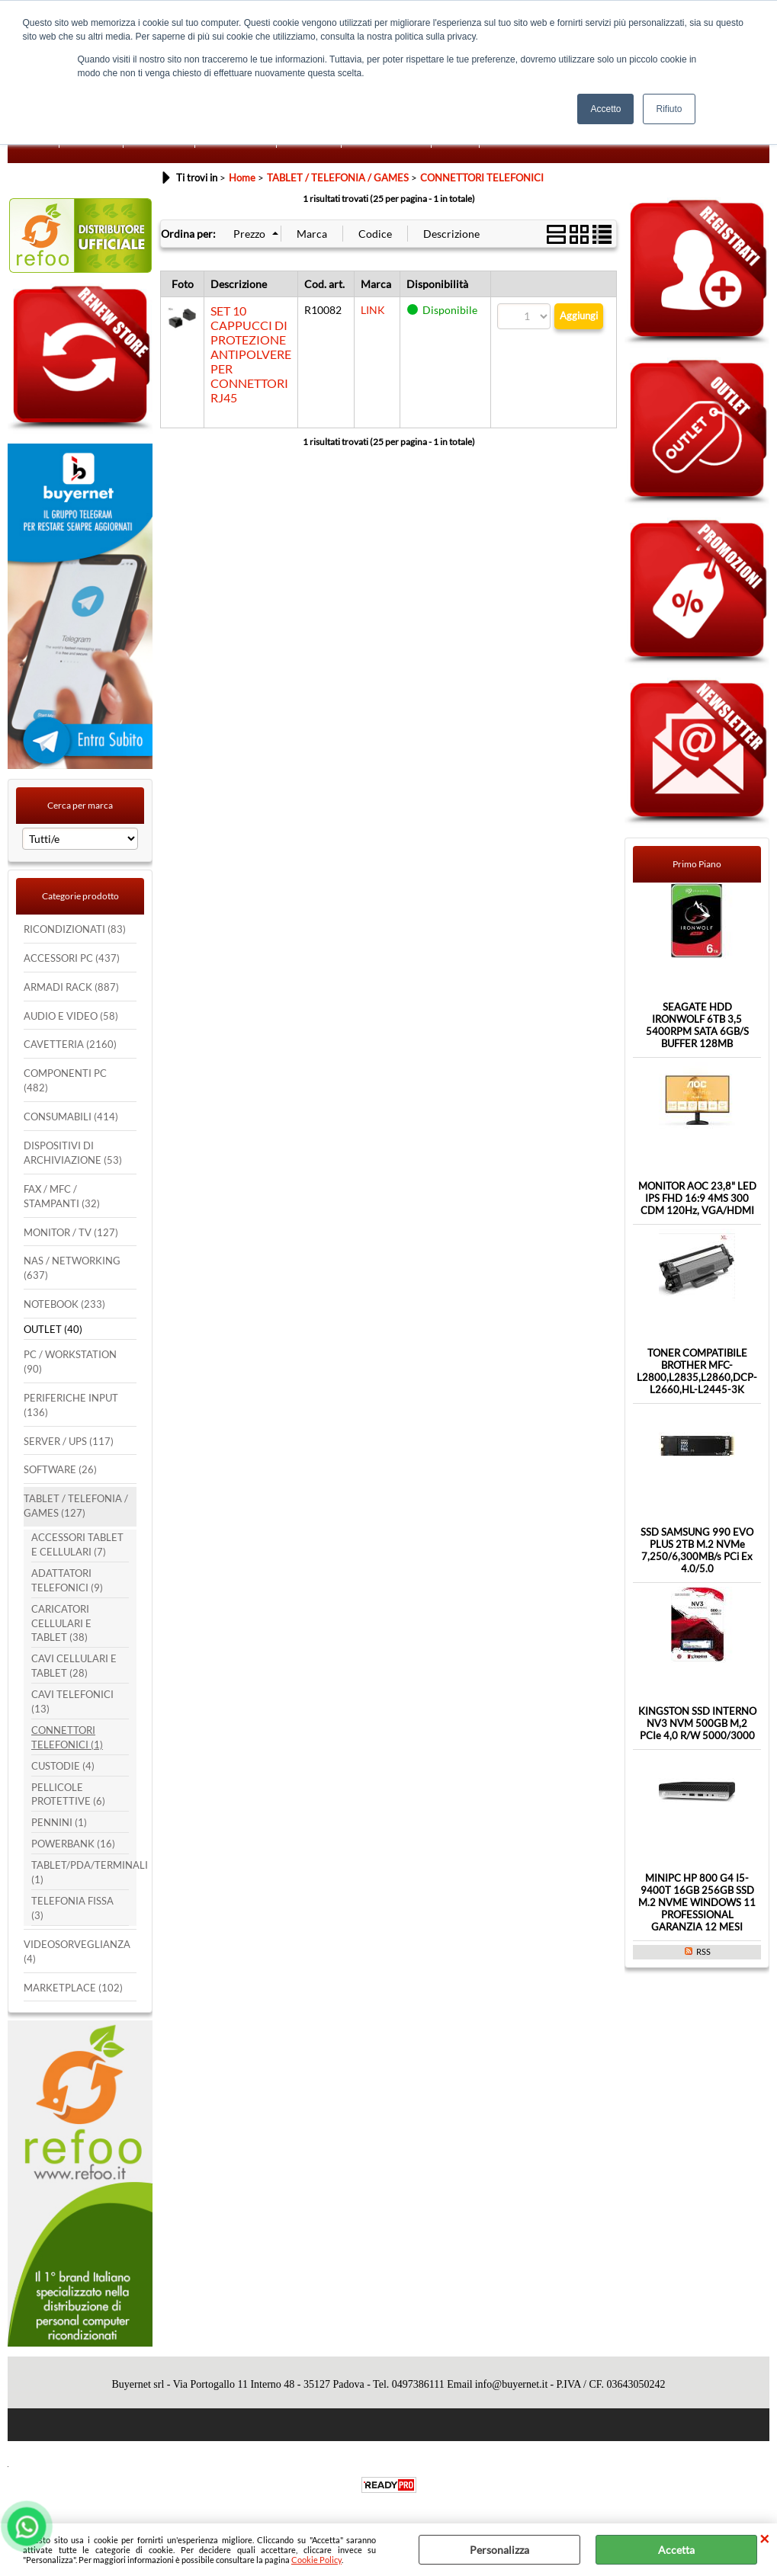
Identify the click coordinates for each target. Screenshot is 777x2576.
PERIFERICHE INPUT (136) (71, 1405)
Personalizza (499, 2549)
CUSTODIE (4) (63, 1766)
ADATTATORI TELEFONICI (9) (67, 1581)
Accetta (676, 2549)
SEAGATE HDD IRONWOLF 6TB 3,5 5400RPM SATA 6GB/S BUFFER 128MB (697, 1025)
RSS (703, 1951)
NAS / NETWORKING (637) (72, 1268)
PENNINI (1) (59, 1822)
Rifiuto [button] (669, 109)
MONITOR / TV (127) (71, 1232)
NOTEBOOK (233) (64, 1304)
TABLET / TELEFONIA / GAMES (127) (76, 1506)
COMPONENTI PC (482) (65, 1081)
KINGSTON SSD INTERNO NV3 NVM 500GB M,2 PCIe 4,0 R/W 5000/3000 (697, 1723)
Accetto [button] (605, 109)
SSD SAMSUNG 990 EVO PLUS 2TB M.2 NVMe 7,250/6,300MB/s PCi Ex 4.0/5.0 (697, 1550)
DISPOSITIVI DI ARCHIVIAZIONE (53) (73, 1153)
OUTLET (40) (53, 1329)
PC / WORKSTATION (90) (70, 1362)
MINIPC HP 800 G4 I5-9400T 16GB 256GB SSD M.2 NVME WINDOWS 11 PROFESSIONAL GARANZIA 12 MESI (697, 1902)
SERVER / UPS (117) (69, 1441)
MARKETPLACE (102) (73, 1988)
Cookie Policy (316, 2560)
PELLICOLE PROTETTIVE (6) (68, 1795)
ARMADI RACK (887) (71, 987)
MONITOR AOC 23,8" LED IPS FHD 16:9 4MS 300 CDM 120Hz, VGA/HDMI (697, 1198)
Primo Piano (697, 864)
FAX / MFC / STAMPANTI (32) (62, 1197)
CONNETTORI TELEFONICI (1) (67, 1738)
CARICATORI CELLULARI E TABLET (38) (61, 1624)
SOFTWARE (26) (60, 1469)
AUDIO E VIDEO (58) (71, 1016)
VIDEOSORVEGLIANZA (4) (77, 1952)
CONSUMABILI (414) (71, 1117)
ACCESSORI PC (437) (72, 958)
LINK (373, 309)
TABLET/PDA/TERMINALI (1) (80, 1873)
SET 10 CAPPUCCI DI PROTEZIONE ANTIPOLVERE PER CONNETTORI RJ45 (250, 354)
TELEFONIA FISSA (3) (72, 1908)
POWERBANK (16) (73, 1844)
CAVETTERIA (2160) (70, 1044)
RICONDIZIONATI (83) (75, 929)
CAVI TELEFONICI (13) (72, 1702)
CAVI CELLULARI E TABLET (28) (74, 1666)
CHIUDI (764, 2538)
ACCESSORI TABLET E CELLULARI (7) (77, 1545)
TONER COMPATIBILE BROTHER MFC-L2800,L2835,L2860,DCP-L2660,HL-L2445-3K (697, 1371)
